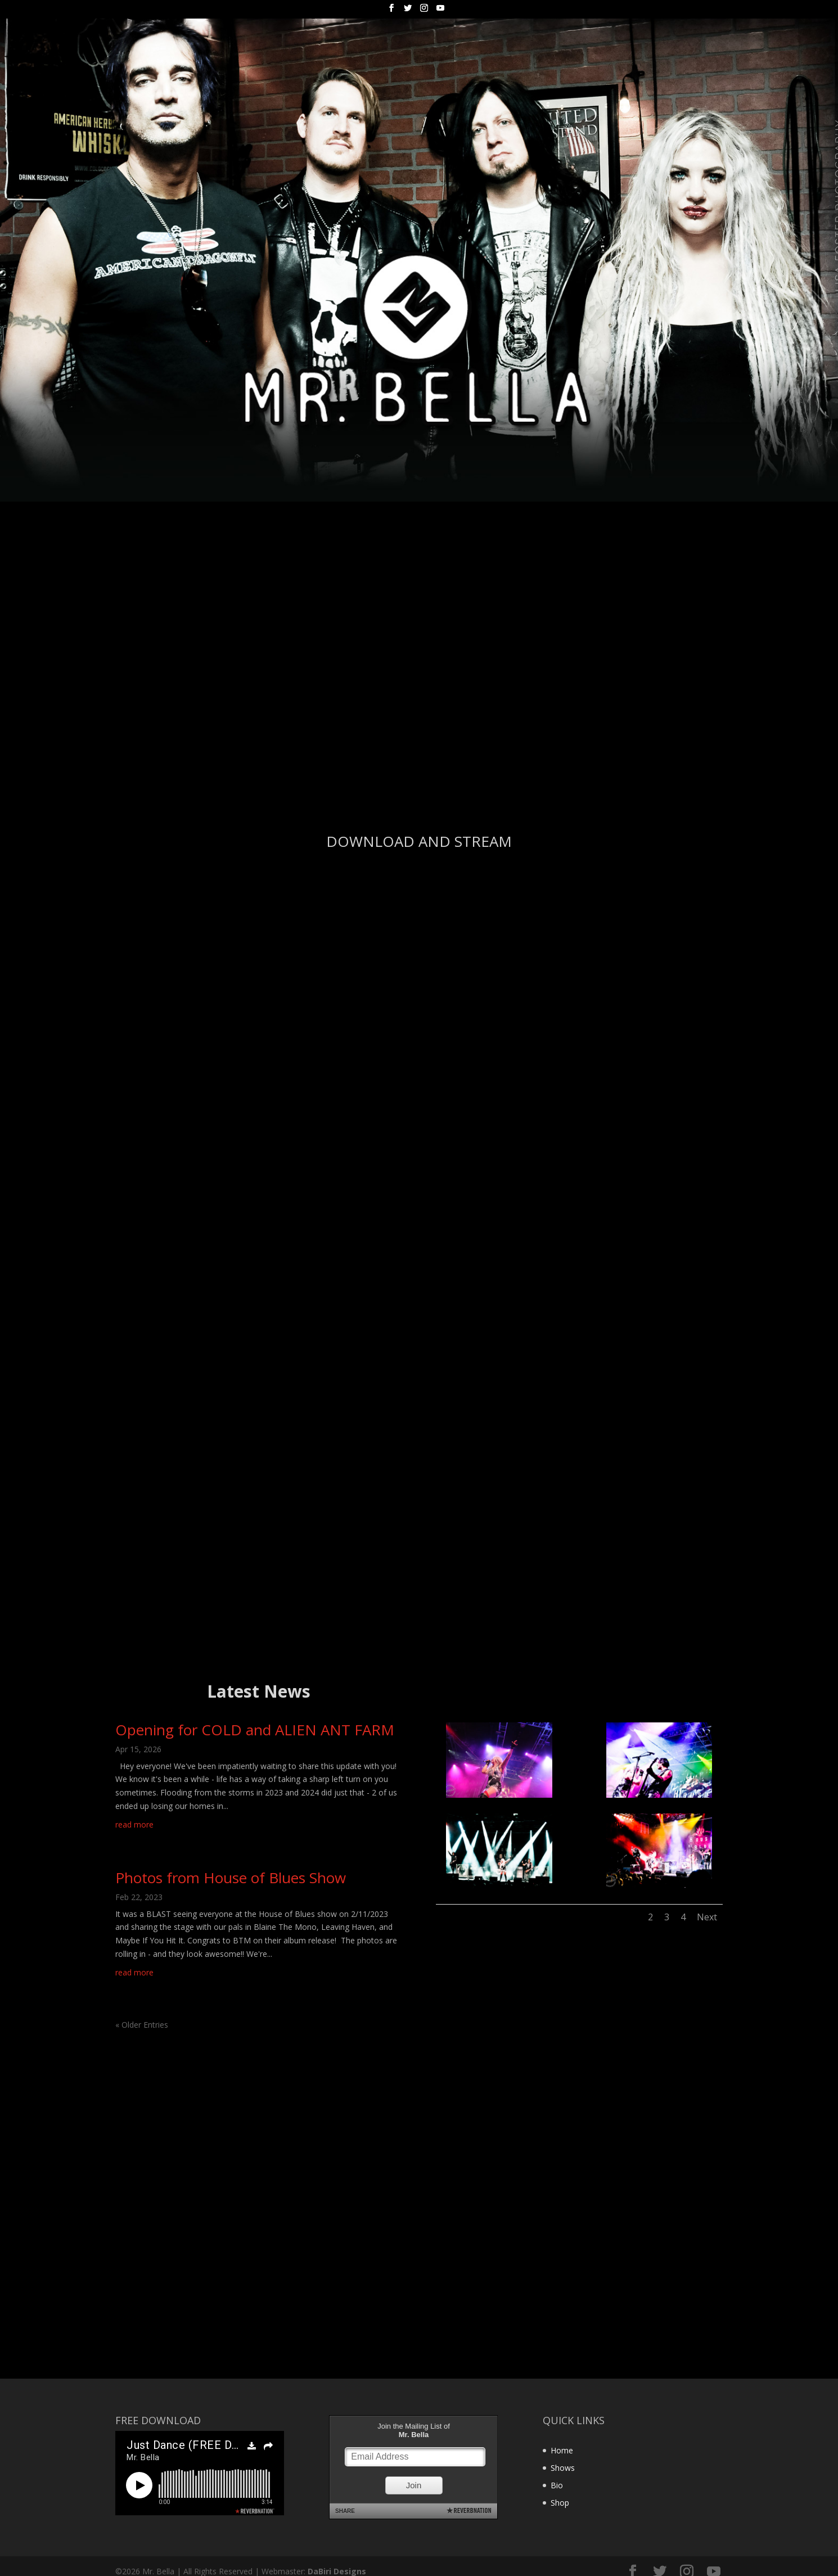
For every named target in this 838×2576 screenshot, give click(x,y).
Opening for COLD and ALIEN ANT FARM (254, 1726)
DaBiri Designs (337, 2567)
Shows (563, 2463)
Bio (557, 2481)
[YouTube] (440, 11)
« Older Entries (141, 2020)
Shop (560, 2498)
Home (562, 2447)
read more (134, 1820)
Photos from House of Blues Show (230, 1874)
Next (707, 1913)
